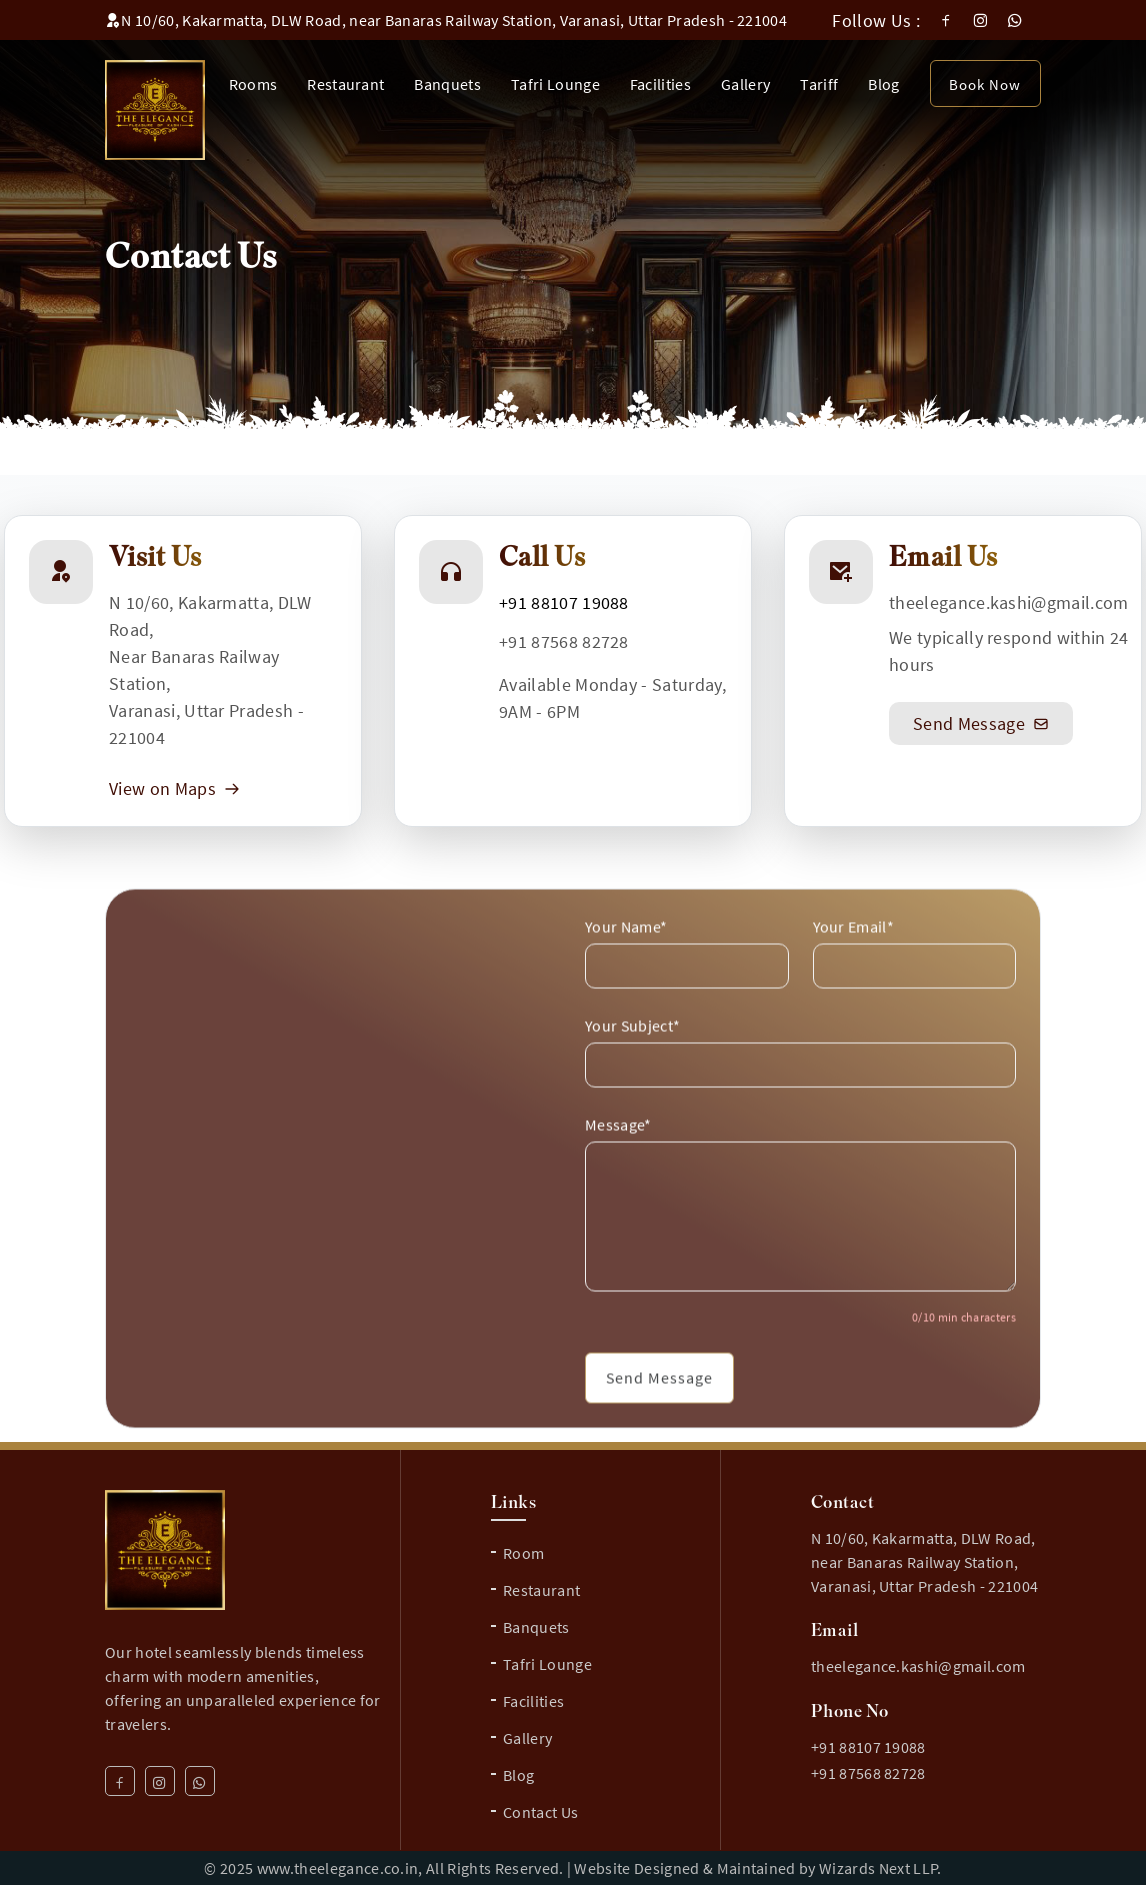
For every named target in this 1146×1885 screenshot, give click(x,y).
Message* (618, 1162)
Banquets (447, 84)
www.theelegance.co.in (338, 1868)
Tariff (819, 84)
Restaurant (345, 84)
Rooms (253, 84)
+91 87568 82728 (564, 641)
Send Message (981, 723)
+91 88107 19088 (564, 602)
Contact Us (540, 1812)
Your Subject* (632, 1063)
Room (523, 1553)
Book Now (985, 84)
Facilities (660, 84)
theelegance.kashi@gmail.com (1009, 602)
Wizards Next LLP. (880, 1868)
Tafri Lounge (555, 84)
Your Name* (626, 964)
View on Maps (174, 788)
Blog (883, 84)
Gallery (745, 84)
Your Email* (854, 964)
